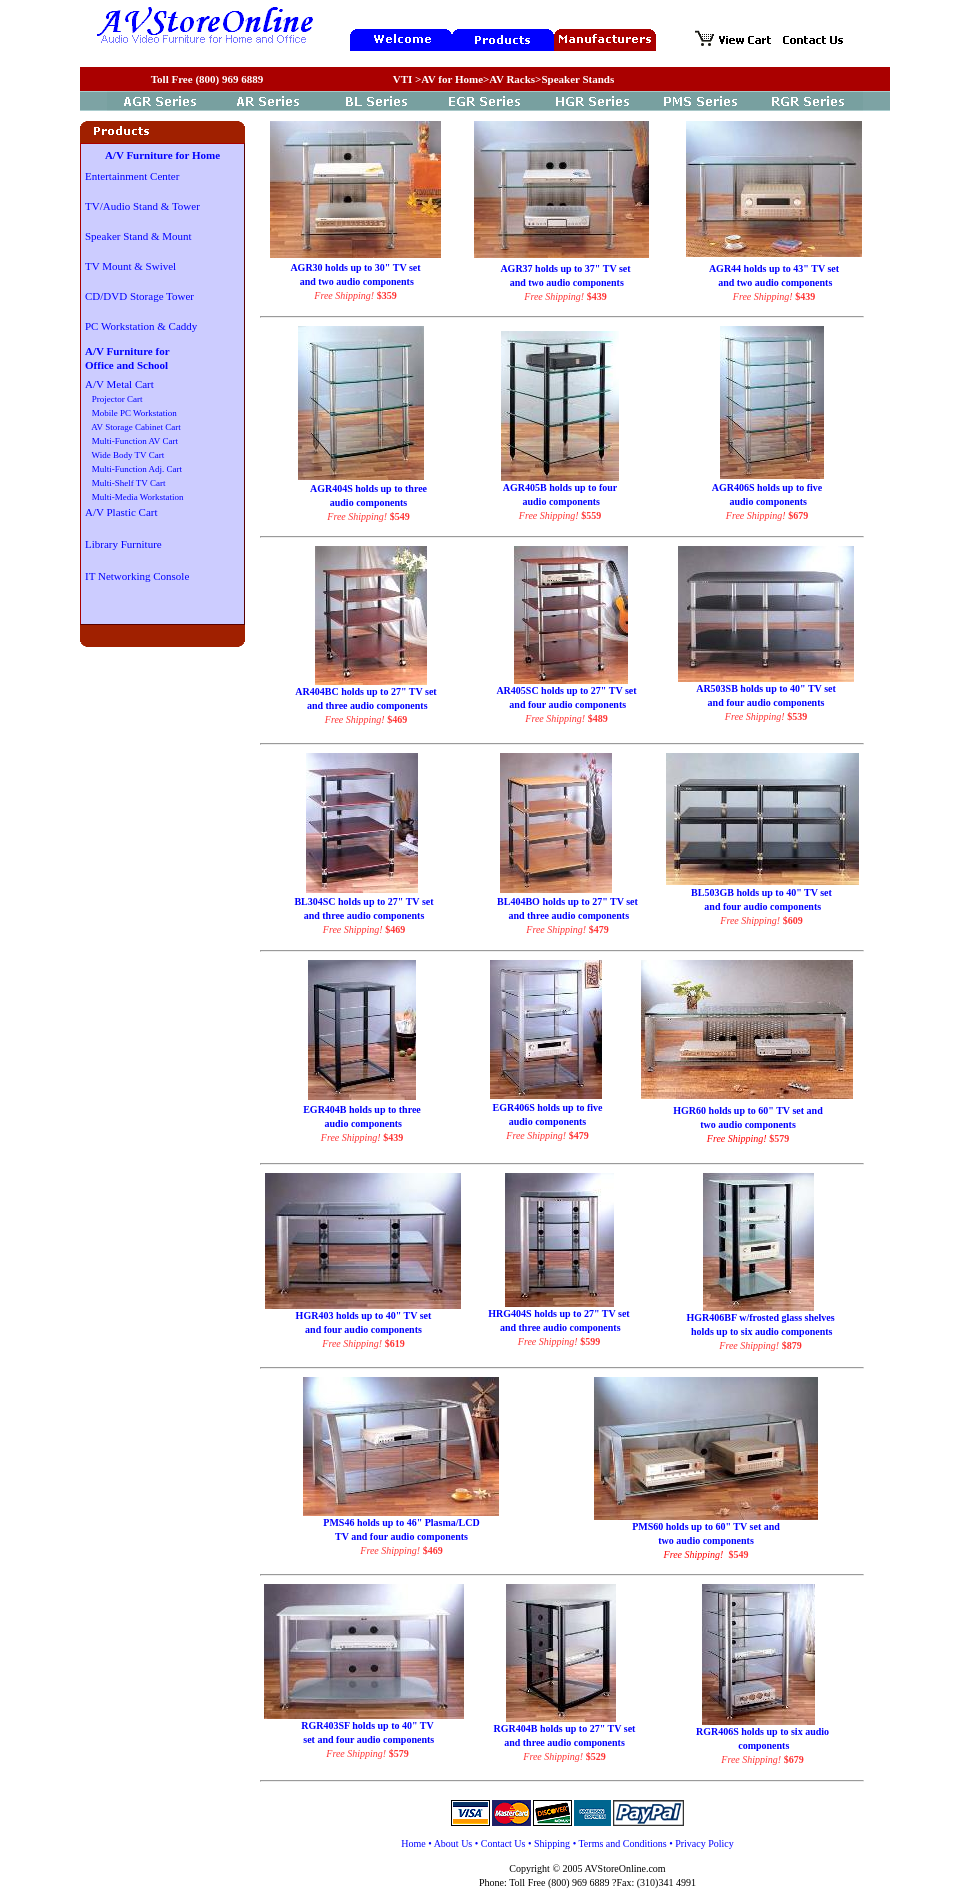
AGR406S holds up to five (767, 487)
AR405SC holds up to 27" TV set (566, 690)
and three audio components (365, 705)
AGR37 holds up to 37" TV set (565, 268)
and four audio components (566, 704)
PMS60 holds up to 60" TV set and (706, 1526)
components (763, 1745)
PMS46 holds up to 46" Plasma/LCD (401, 1522)
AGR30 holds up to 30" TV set (355, 267)
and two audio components (355, 281)
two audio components (748, 1124)
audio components (369, 502)
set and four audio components (367, 1739)
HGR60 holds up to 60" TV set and (747, 1110)
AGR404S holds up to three (368, 488)
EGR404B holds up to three (362, 1109)
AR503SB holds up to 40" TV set (766, 688)
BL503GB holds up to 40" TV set (761, 892)
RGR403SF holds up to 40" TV (367, 1725)
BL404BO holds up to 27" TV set (567, 901)
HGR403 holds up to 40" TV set (364, 1315)
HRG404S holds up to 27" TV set (558, 1313)
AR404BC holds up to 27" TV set (365, 691)
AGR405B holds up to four (560, 487)
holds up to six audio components (761, 1331)
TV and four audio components (401, 1536)
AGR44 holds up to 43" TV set (774, 268)
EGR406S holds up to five (547, 1107)
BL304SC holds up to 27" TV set (363, 901)
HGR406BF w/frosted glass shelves (760, 1317)
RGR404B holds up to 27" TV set (565, 1728)
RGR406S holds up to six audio (762, 1731)
